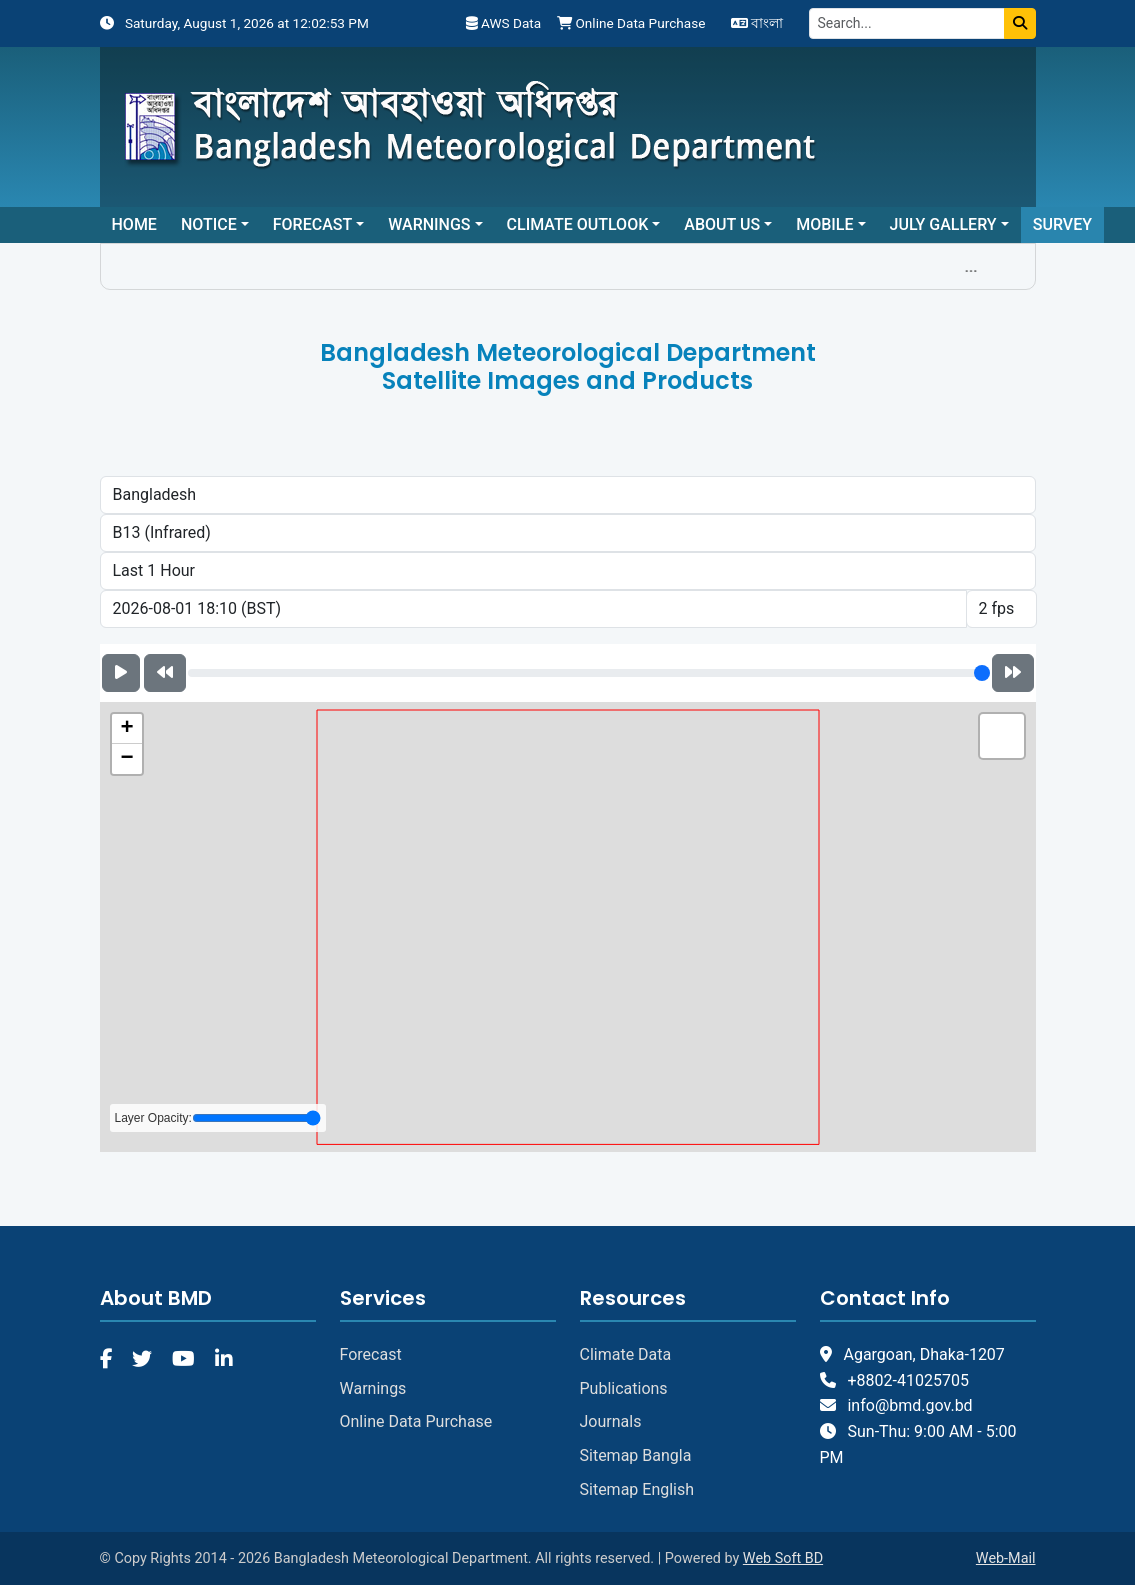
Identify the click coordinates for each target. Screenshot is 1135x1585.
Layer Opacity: (218, 1118)
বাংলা (757, 23)
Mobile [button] (824, 224)
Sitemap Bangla (636, 1455)
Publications (624, 1388)
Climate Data (626, 1354)
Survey (1062, 224)
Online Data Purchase (631, 23)
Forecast (371, 1354)
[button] (127, 729)
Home (134, 224)
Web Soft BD (783, 1558)
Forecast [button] (312, 224)
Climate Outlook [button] (578, 224)
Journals (611, 1421)
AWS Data (503, 23)
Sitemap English (637, 1489)
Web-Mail (1006, 1558)
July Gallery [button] (943, 224)
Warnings (373, 1388)
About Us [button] (722, 224)
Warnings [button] (429, 224)
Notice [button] (209, 224)
